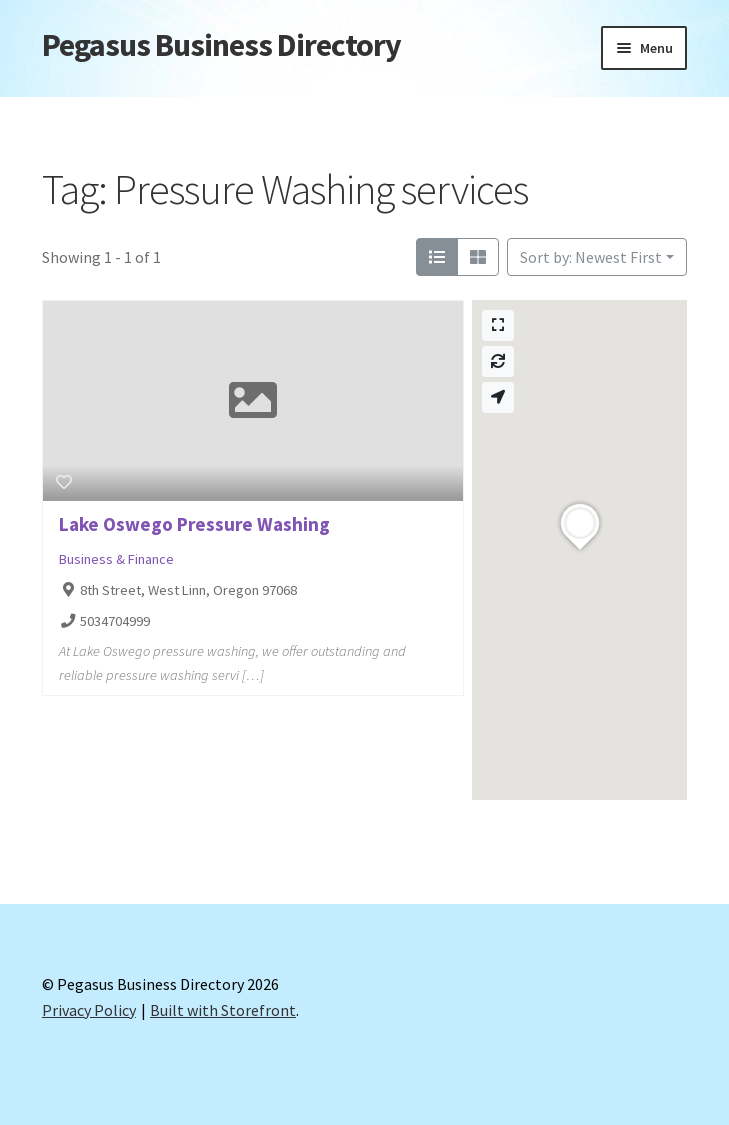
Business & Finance (116, 559)
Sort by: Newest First (591, 257)
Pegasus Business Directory (221, 45)
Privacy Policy (89, 1010)
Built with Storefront (223, 1010)
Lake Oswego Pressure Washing (194, 524)
